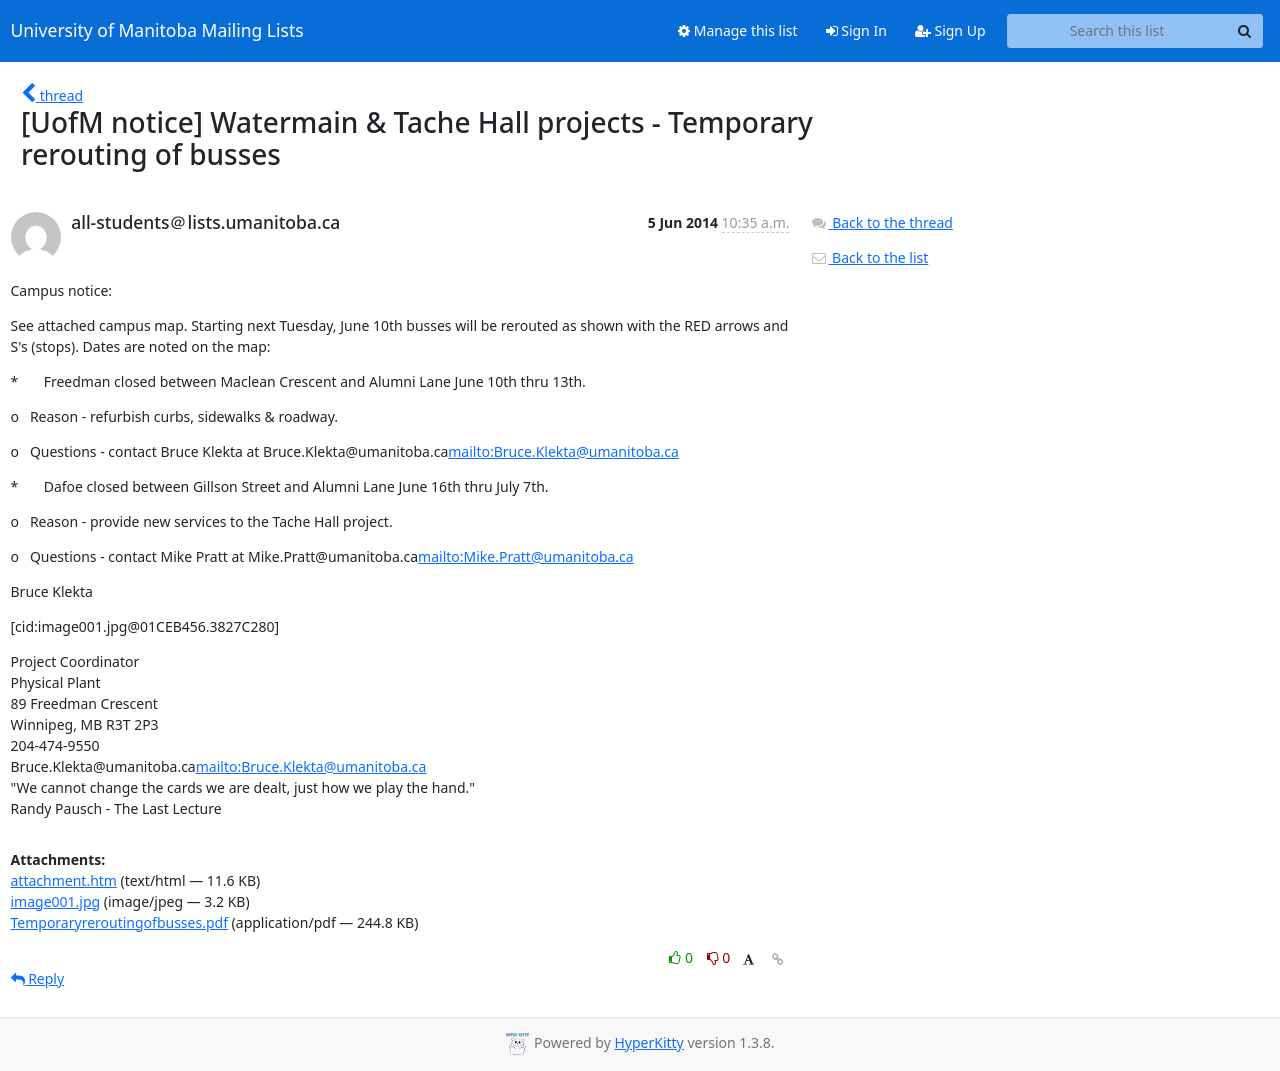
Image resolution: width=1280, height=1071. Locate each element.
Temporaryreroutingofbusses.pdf (119, 922)
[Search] (1245, 31)
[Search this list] (1117, 31)
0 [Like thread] (682, 957)
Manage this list (738, 30)
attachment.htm (64, 880)
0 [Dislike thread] (719, 957)
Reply (38, 978)
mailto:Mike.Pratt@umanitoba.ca (526, 556)
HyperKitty (648, 1042)
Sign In (856, 30)
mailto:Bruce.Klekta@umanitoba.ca (563, 451)
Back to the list (869, 257)
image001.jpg (56, 901)
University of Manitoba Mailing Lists (157, 31)
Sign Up (950, 30)
